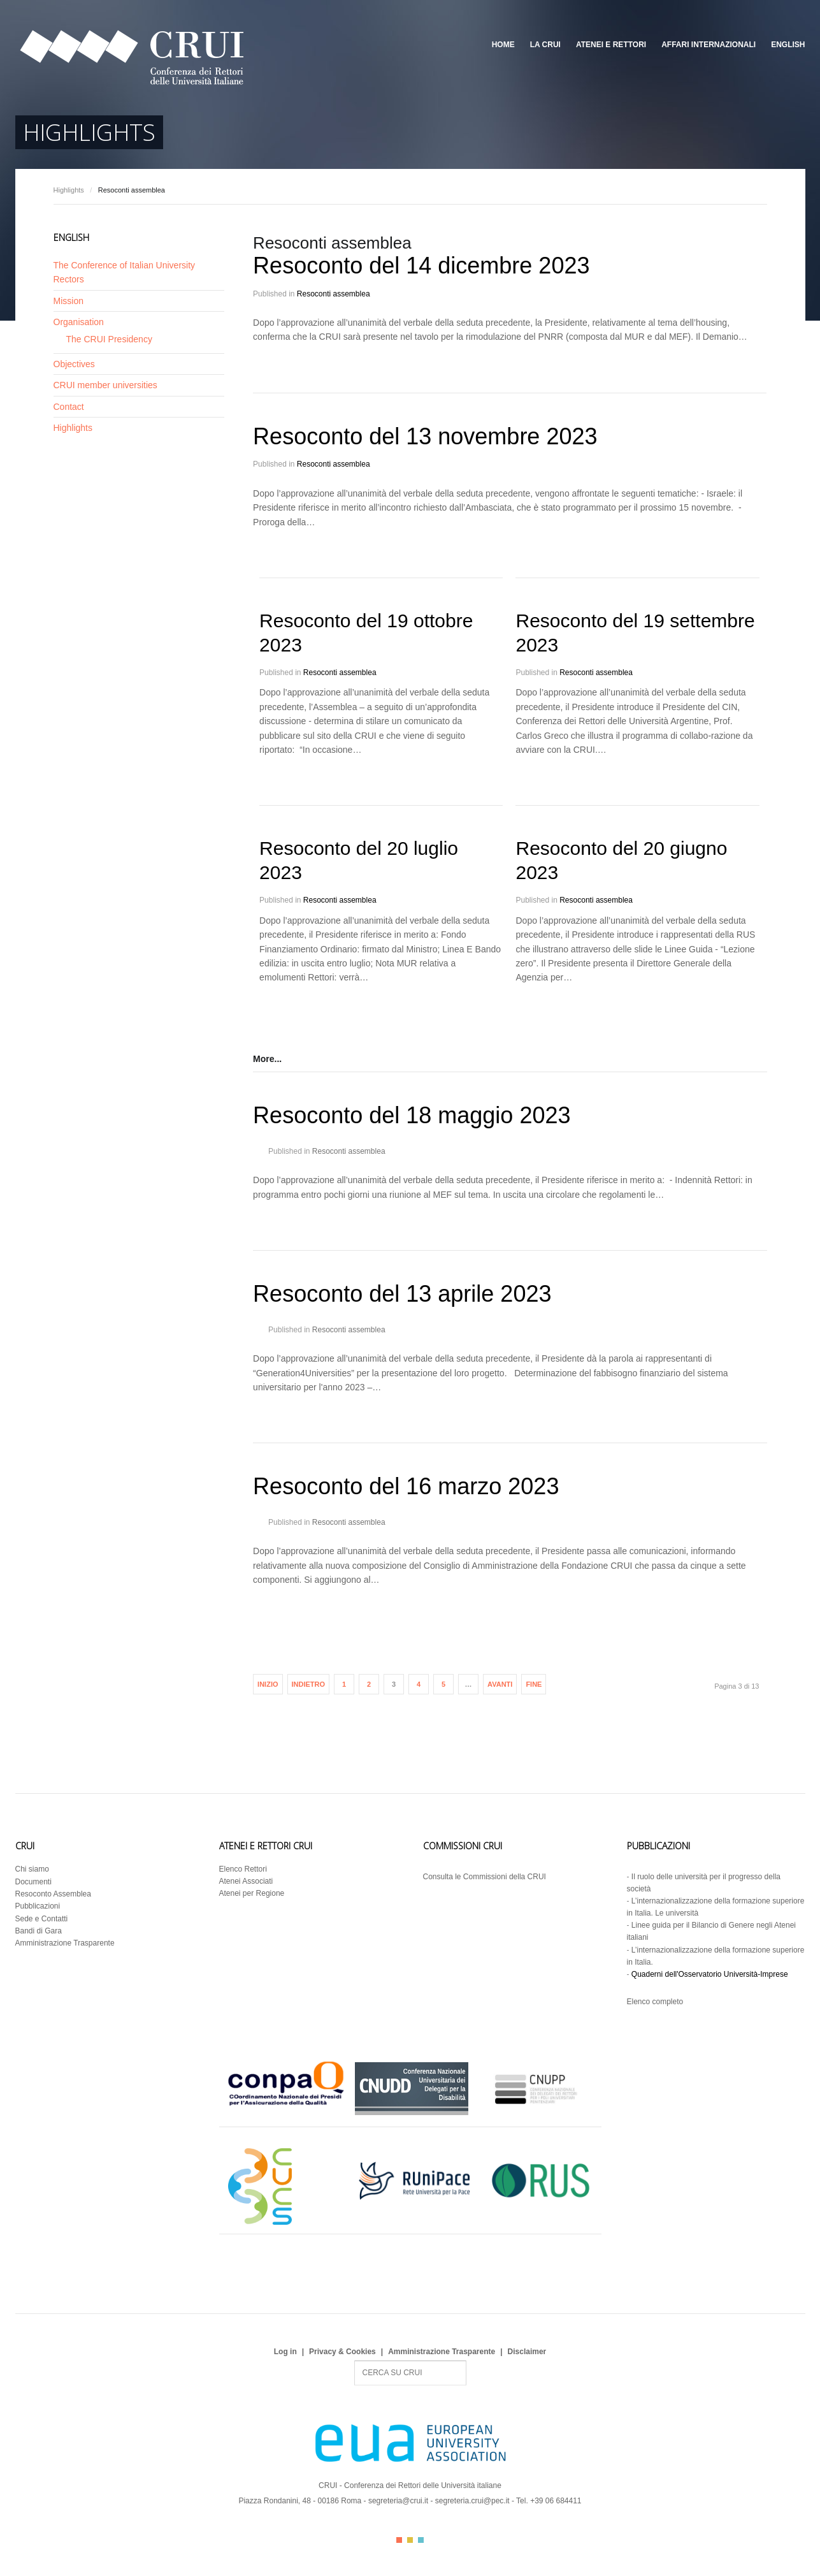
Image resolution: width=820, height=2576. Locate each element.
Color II (410, 2540)
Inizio (267, 1684)
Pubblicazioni (38, 1906)
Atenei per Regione (252, 1893)
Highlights (69, 190)
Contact (69, 407)
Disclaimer (527, 2351)
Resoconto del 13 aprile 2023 (402, 1294)
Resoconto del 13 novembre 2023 (425, 436)
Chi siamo (32, 1869)
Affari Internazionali (708, 44)
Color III (421, 2540)
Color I (399, 2540)
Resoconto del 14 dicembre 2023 (421, 265)
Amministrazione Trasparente (65, 1943)
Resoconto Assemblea (53, 1893)
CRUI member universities (105, 385)
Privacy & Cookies (342, 2351)
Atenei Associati (246, 1881)
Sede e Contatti (41, 1918)
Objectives (74, 364)
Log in (285, 2351)
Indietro (309, 1684)
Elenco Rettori (243, 1869)
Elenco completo (655, 2001)
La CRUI (545, 44)
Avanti (499, 1684)
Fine (534, 1684)
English (788, 44)
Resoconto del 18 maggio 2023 (411, 1115)
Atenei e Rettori (611, 44)
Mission (68, 301)
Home (503, 44)
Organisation (79, 322)
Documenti (33, 1881)
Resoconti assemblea (333, 293)
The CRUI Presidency (109, 339)
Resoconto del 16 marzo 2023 (406, 1486)
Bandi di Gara (38, 1930)
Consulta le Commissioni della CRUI (484, 1876)
